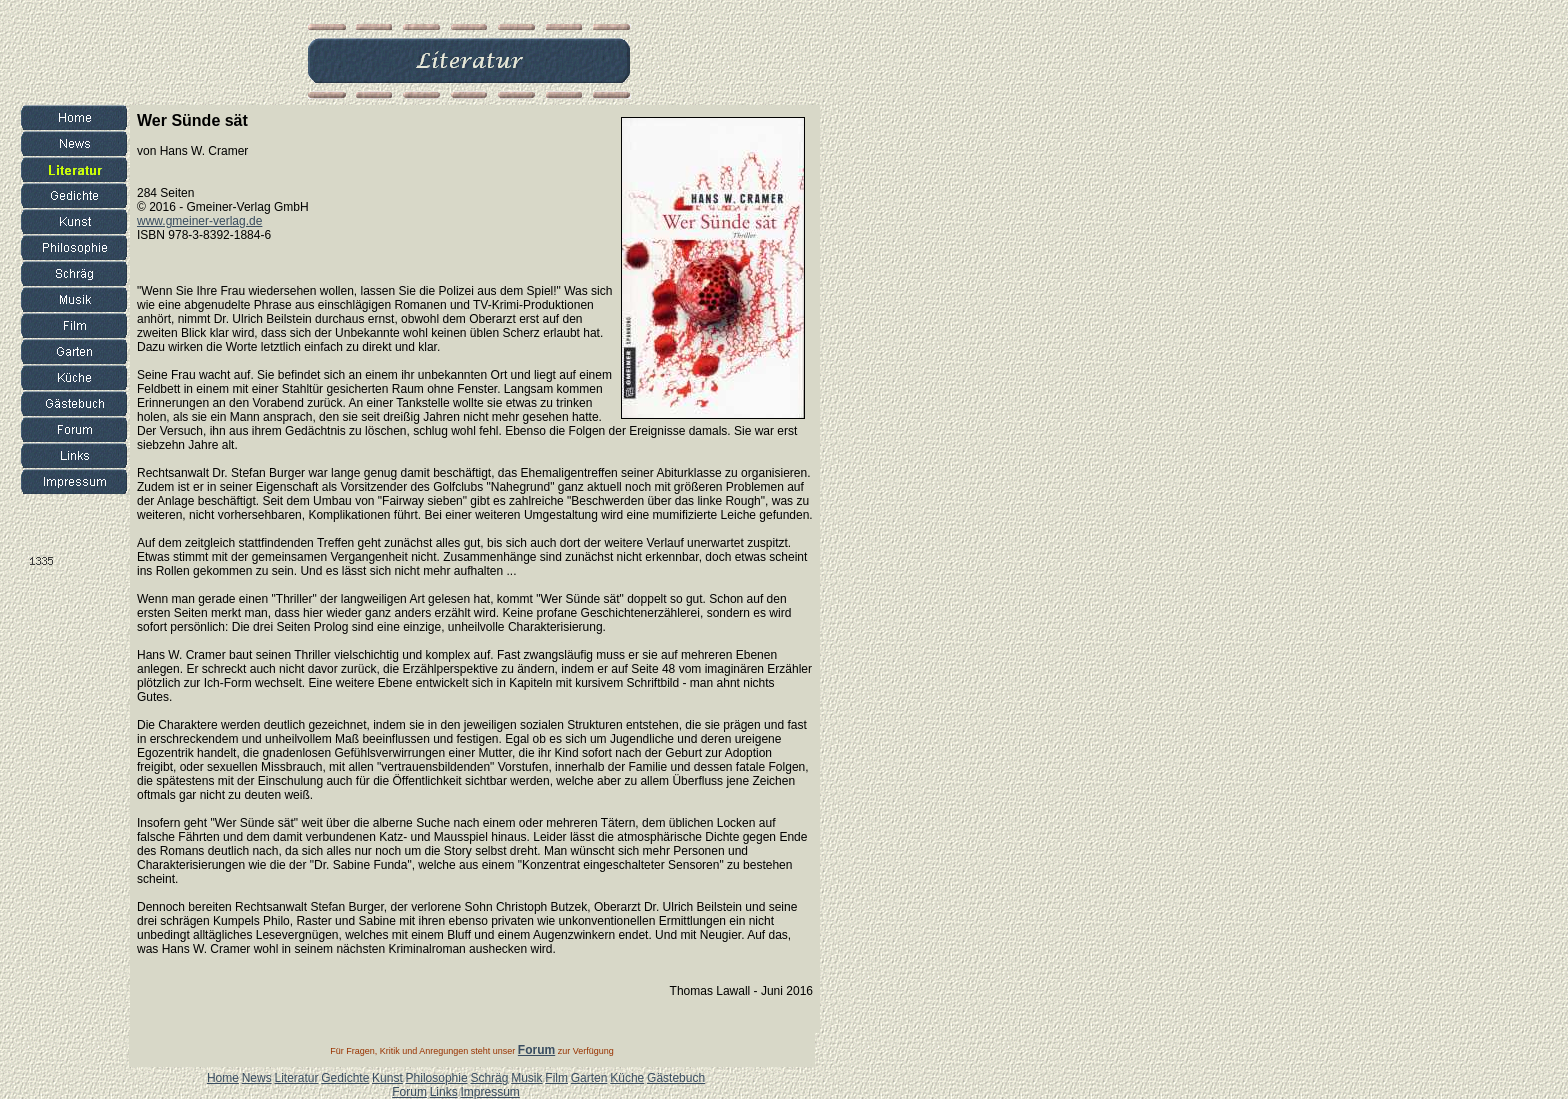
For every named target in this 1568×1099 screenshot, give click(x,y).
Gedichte (345, 1078)
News (257, 1078)
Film (556, 1078)
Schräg (489, 1078)
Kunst (387, 1078)
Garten (589, 1078)
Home (223, 1078)
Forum (409, 1092)
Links (444, 1092)
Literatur (296, 1078)
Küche (627, 1078)
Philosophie (437, 1078)
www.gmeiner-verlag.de (199, 221)
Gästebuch (676, 1078)
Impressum (489, 1092)
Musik (526, 1078)
